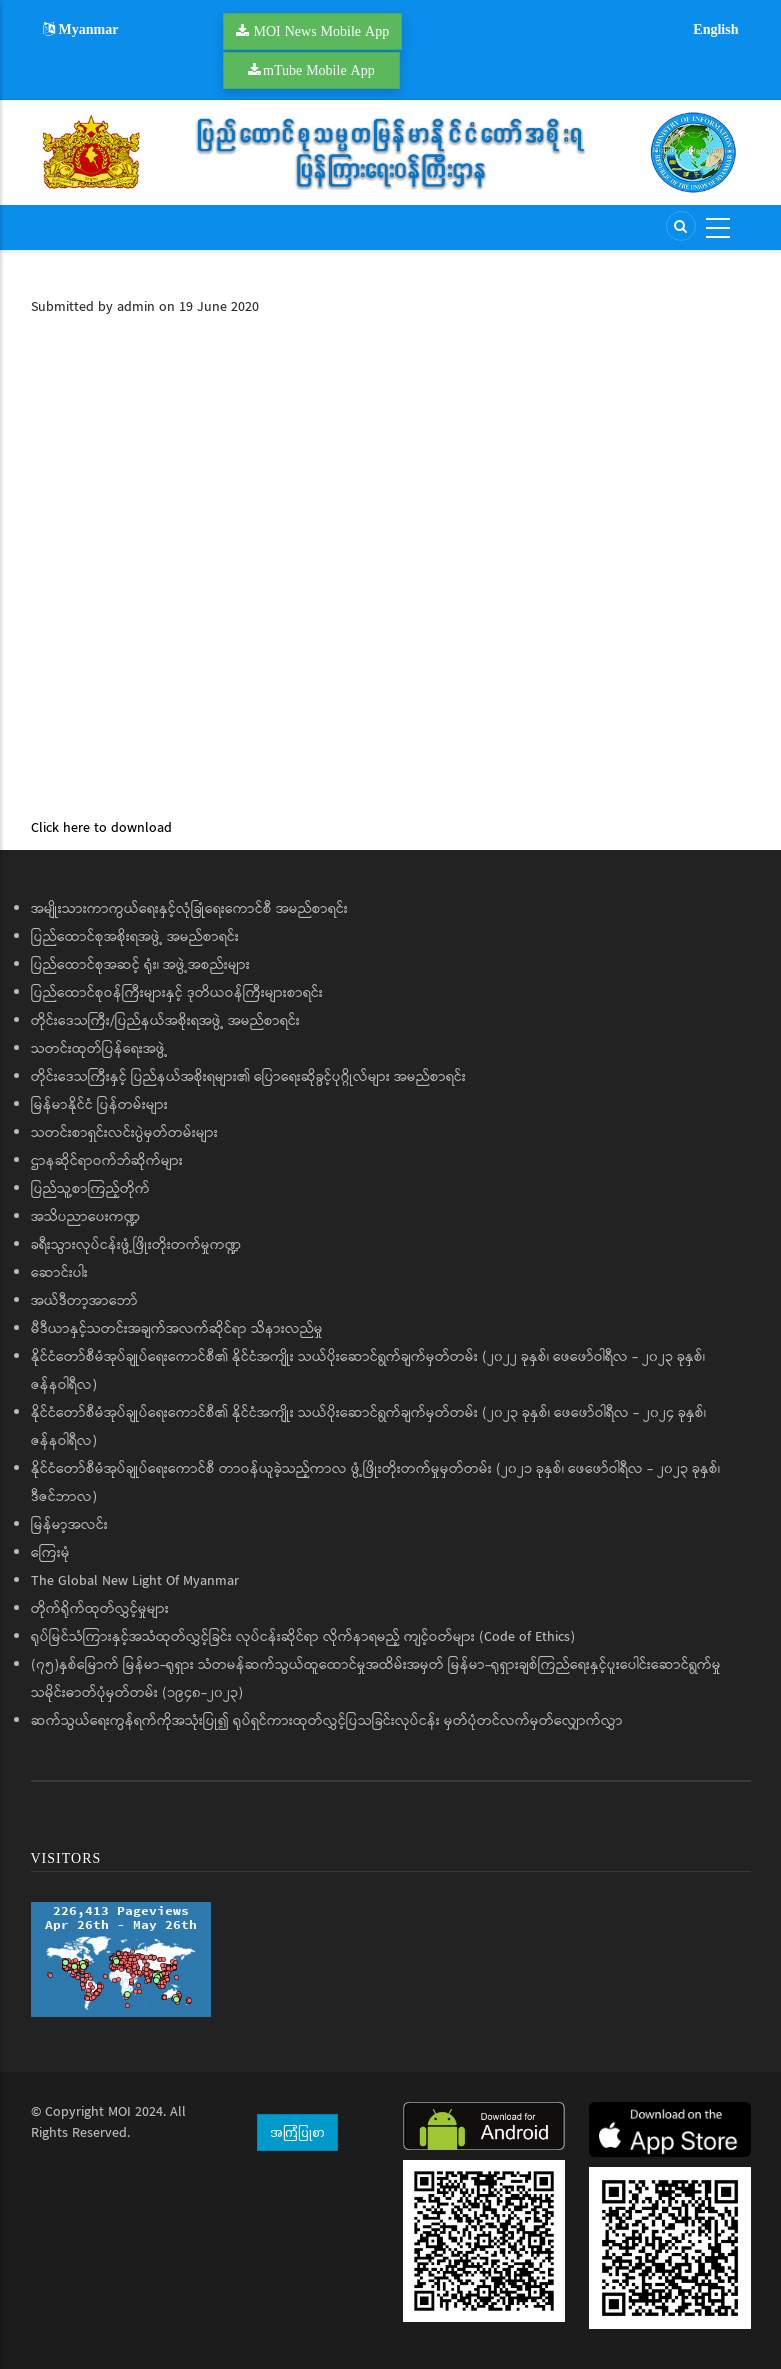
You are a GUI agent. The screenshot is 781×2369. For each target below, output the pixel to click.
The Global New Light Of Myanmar (135, 1581)
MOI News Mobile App (322, 31)
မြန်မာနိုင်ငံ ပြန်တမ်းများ (99, 1105)
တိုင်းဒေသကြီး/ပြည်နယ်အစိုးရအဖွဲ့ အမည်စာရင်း (165, 1021)
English (715, 29)
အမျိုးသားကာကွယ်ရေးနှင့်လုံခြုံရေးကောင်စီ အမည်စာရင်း (189, 909)
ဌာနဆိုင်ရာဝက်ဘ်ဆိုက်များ (107, 1161)
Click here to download (101, 828)
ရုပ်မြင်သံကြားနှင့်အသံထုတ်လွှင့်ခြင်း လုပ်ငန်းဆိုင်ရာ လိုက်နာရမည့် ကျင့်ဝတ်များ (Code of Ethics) (303, 1637)
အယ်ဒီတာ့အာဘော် (84, 1301)
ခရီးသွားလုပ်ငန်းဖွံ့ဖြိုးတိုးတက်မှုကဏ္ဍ (136, 1245)
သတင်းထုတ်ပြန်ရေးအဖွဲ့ (99, 1049)
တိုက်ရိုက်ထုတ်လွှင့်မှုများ (100, 1609)
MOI (119, 2112)
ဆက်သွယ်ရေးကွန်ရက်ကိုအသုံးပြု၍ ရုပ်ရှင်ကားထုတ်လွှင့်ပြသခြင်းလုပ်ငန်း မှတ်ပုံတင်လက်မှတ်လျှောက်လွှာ (327, 1721)
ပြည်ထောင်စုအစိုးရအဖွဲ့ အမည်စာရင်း (135, 937)
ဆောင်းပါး (59, 1273)
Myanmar (81, 29)
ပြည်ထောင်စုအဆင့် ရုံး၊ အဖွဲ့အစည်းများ (140, 965)
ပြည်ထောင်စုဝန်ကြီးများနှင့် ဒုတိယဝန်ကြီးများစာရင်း (177, 993)
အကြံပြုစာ (297, 2132)
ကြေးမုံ (50, 1553)
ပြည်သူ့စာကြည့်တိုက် (90, 1189)
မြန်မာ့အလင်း (69, 1525)
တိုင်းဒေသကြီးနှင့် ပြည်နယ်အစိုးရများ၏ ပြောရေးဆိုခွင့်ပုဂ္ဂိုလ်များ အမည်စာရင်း (248, 1077)
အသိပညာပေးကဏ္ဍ (85, 1217)
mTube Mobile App (319, 70)
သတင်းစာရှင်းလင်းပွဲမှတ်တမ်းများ (124, 1133)
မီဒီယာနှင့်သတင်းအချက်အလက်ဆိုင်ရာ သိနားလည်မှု (177, 1329)
